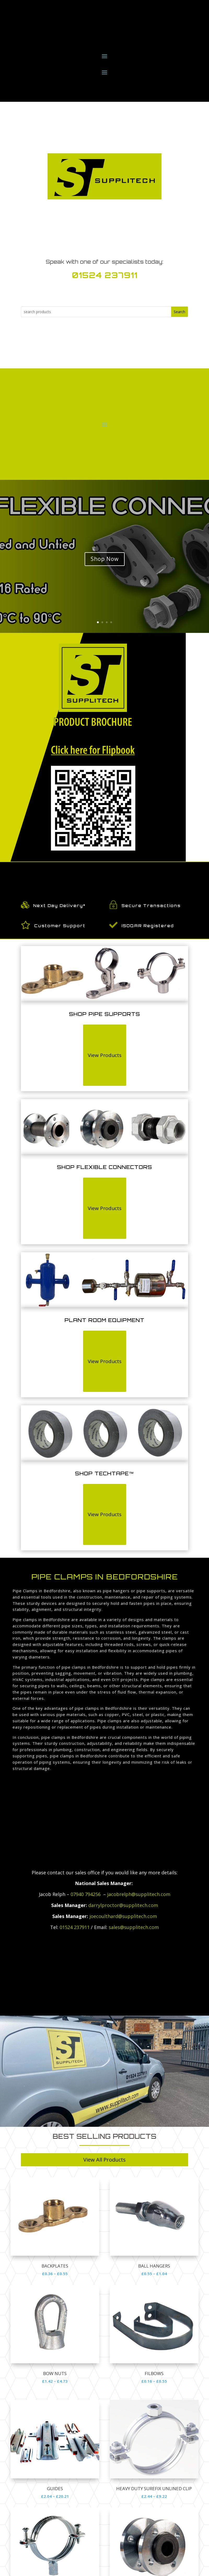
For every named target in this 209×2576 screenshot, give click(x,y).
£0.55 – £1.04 (154, 2273)
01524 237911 (104, 275)
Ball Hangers (154, 2266)
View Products (104, 1055)
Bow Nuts (55, 2373)
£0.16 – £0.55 (154, 2381)
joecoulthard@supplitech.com (123, 1916)
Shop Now (105, 559)
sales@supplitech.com (134, 1927)
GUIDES (55, 2488)
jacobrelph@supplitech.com (138, 1894)
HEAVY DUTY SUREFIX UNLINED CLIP (154, 2488)
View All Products (104, 2159)
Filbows (154, 2373)
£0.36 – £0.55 (55, 2273)
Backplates (55, 2266)
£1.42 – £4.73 (55, 2381)
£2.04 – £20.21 (55, 2496)
